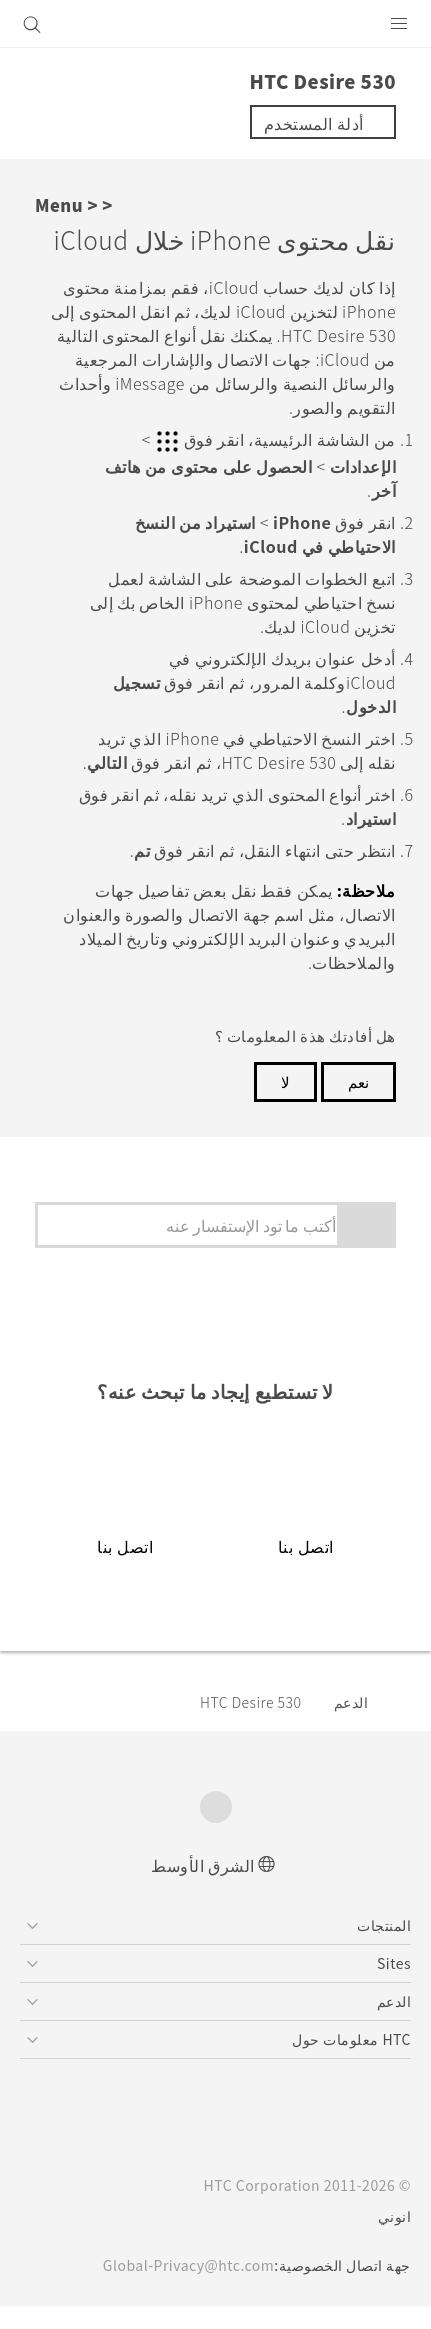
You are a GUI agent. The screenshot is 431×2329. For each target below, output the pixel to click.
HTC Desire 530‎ (245, 1724)
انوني (395, 2239)
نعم (358, 1104)
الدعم (351, 1724)
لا (285, 1104)
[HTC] (216, 24)
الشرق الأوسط (203, 1886)
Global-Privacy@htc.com (182, 2288)
